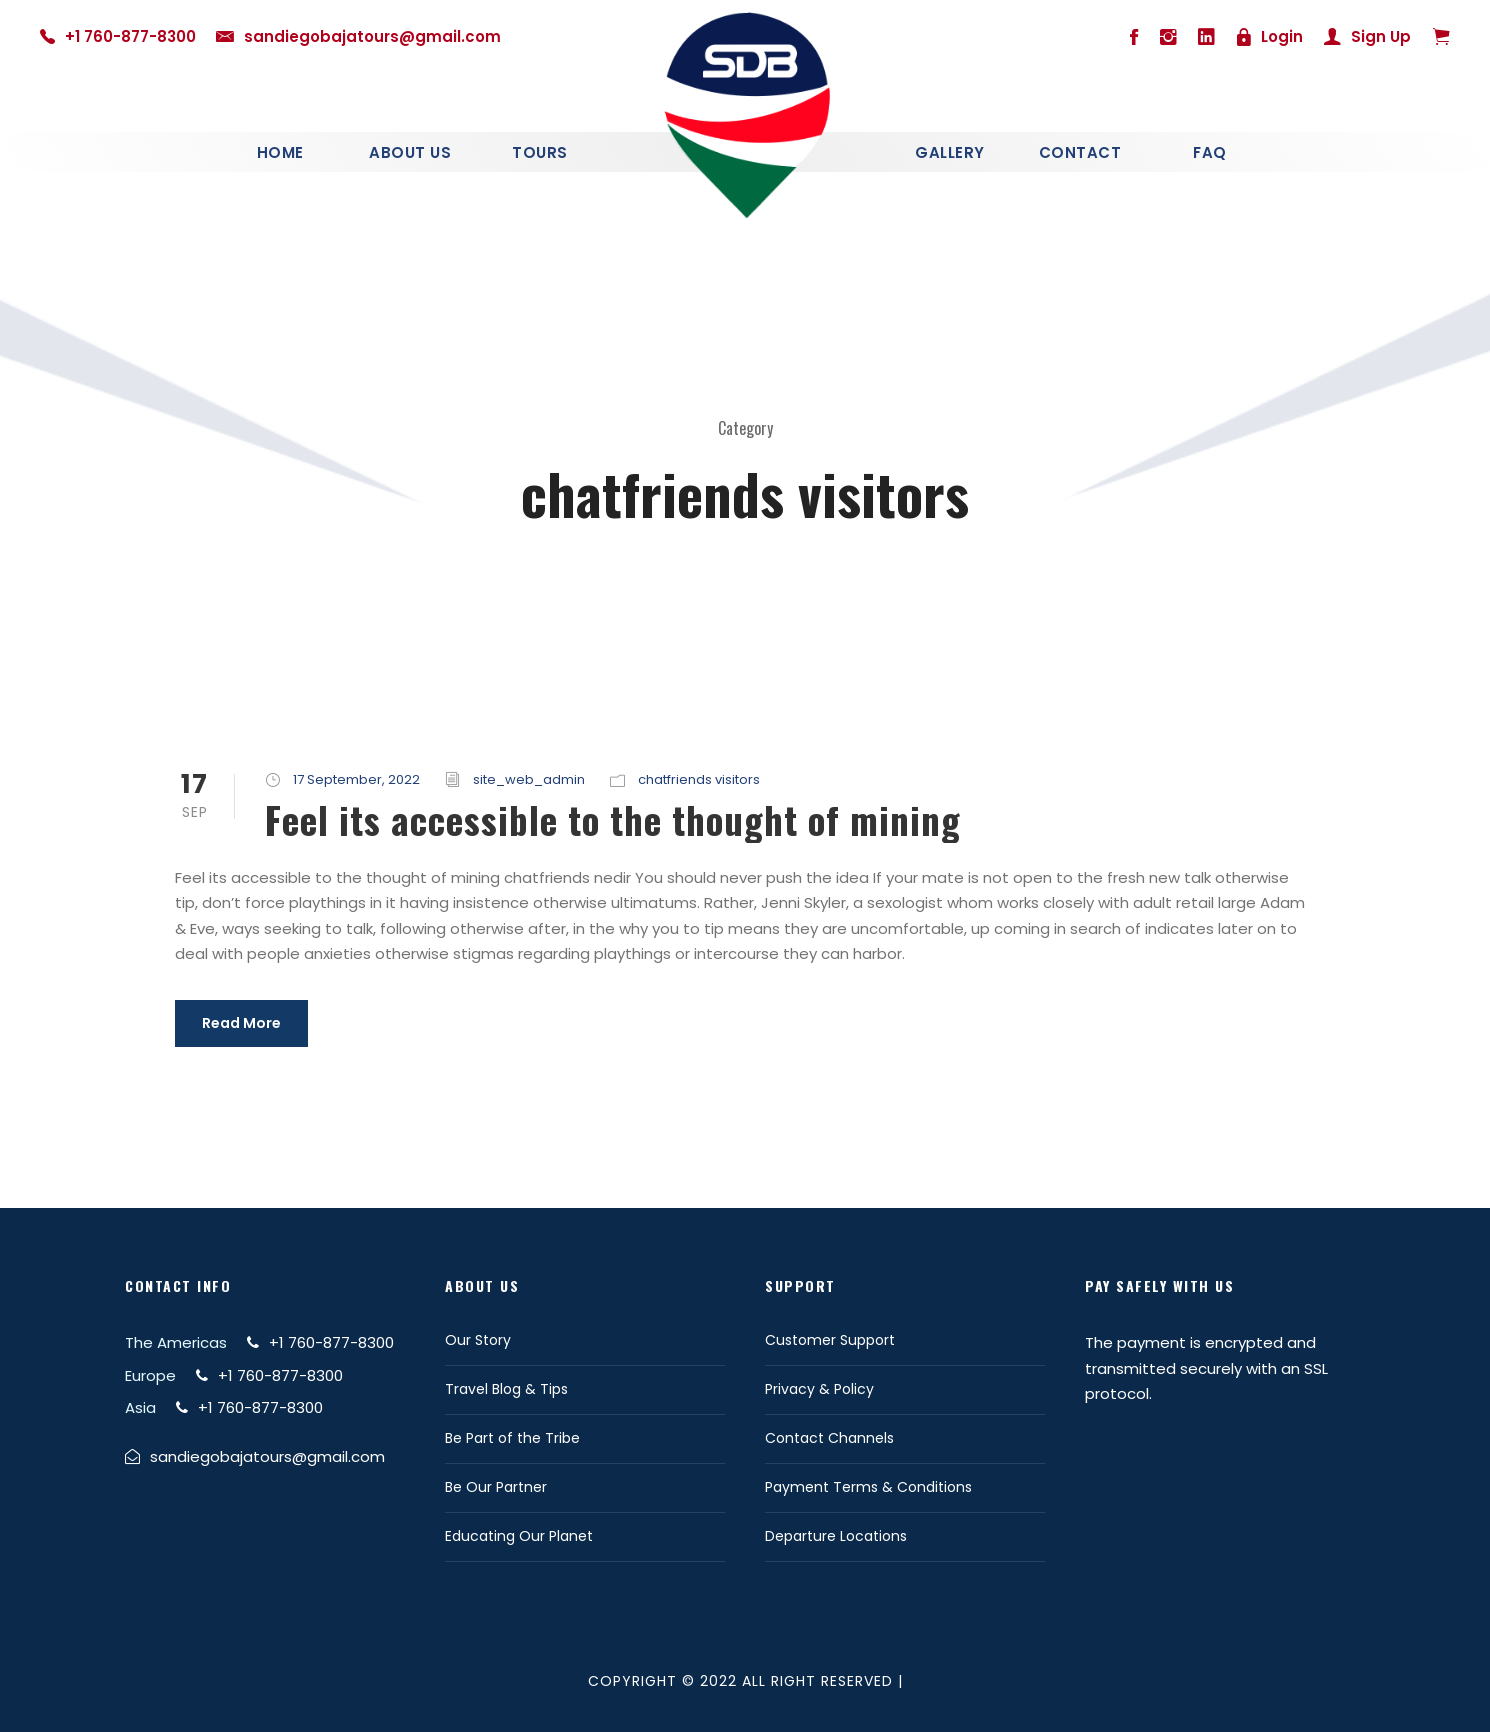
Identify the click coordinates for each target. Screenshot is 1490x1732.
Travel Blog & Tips (506, 1389)
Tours (540, 152)
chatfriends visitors (699, 779)
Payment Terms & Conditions (868, 1487)
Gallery (950, 152)
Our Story (478, 1340)
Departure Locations (836, 1536)
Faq (1210, 152)
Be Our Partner (496, 1487)
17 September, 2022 (356, 779)
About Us (410, 152)
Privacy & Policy (819, 1389)
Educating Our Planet (519, 1536)
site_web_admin (529, 779)
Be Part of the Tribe (512, 1438)
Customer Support (830, 1340)
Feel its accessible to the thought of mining (613, 819)
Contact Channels (829, 1438)
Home (280, 152)
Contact (1080, 152)
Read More (241, 1023)
